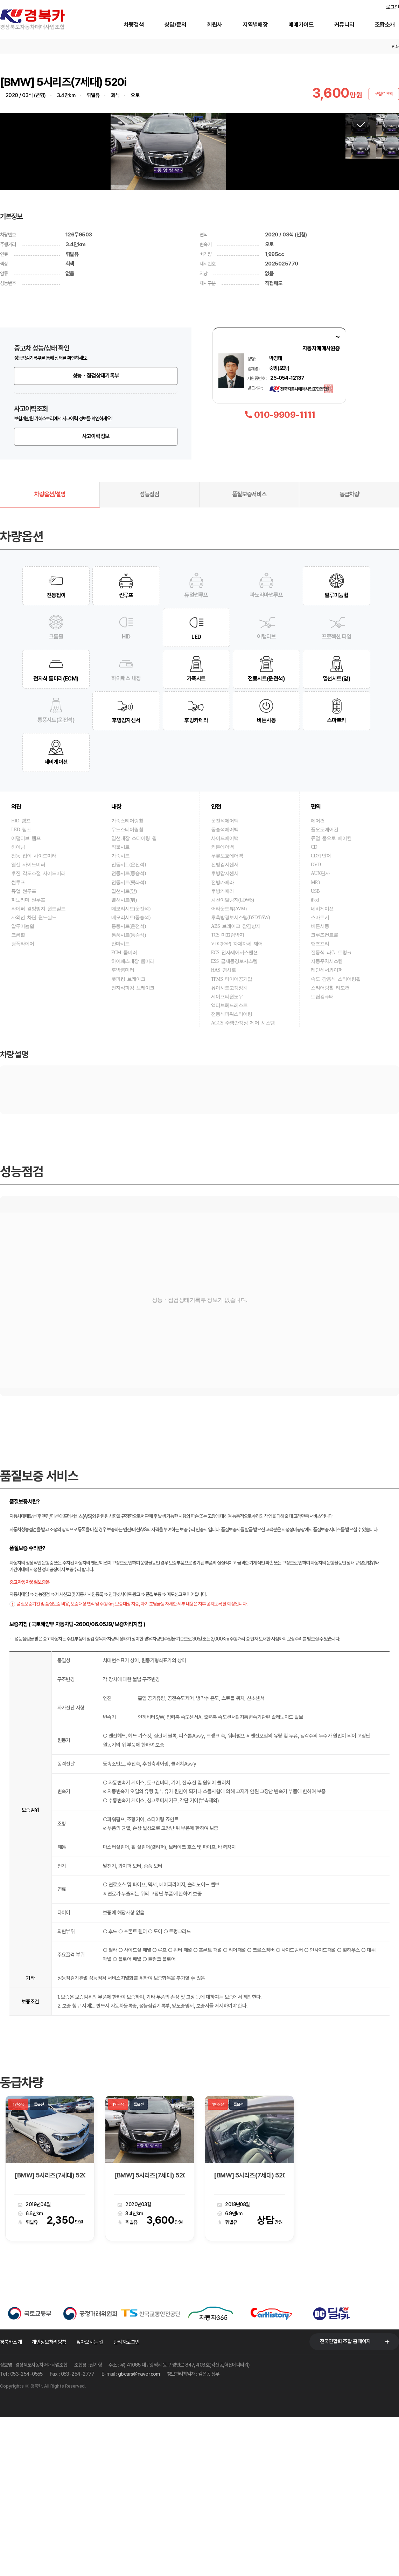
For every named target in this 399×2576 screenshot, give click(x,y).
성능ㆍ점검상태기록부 (95, 534)
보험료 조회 (383, 94)
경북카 (42, 19)
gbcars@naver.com (139, 2533)
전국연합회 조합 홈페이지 (345, 2500)
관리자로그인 (126, 2501)
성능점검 (149, 653)
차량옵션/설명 (49, 653)
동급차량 (349, 653)
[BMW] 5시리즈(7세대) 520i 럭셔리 (49, 2334)
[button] (335, 231)
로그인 (392, 7)
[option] (49, 2327)
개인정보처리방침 (48, 2501)
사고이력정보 (96, 595)
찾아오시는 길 (90, 2501)
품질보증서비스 (249, 653)
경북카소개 (11, 2501)
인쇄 (395, 46)
